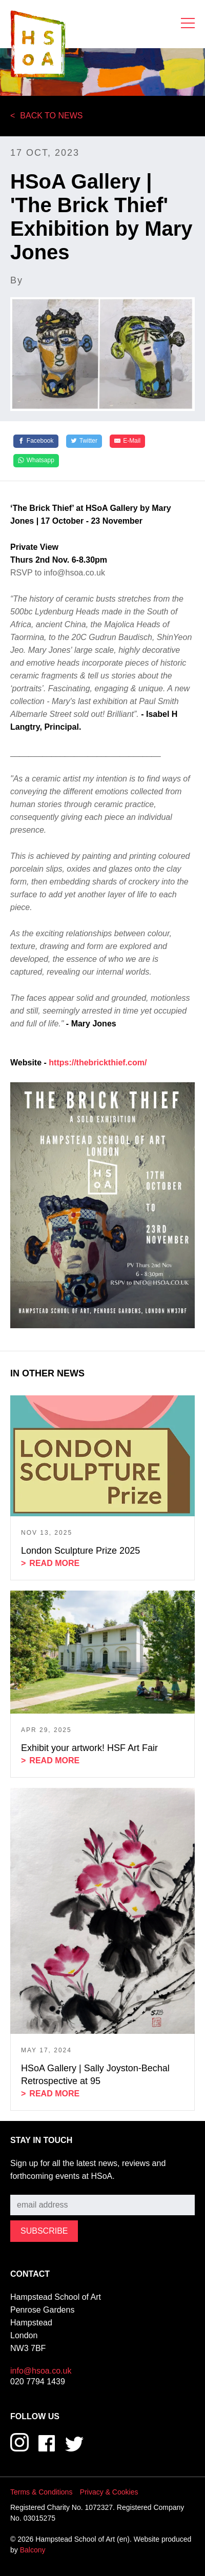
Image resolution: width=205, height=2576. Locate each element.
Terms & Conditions (41, 2492)
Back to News (51, 115)
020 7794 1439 (37, 2381)
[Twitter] (84, 441)
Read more (54, 1563)
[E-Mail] (127, 441)
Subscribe (28, 2186)
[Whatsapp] (36, 460)
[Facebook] (35, 441)
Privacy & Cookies (109, 2492)
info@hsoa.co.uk (40, 2370)
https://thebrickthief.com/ (98, 1062)
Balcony (33, 2550)
